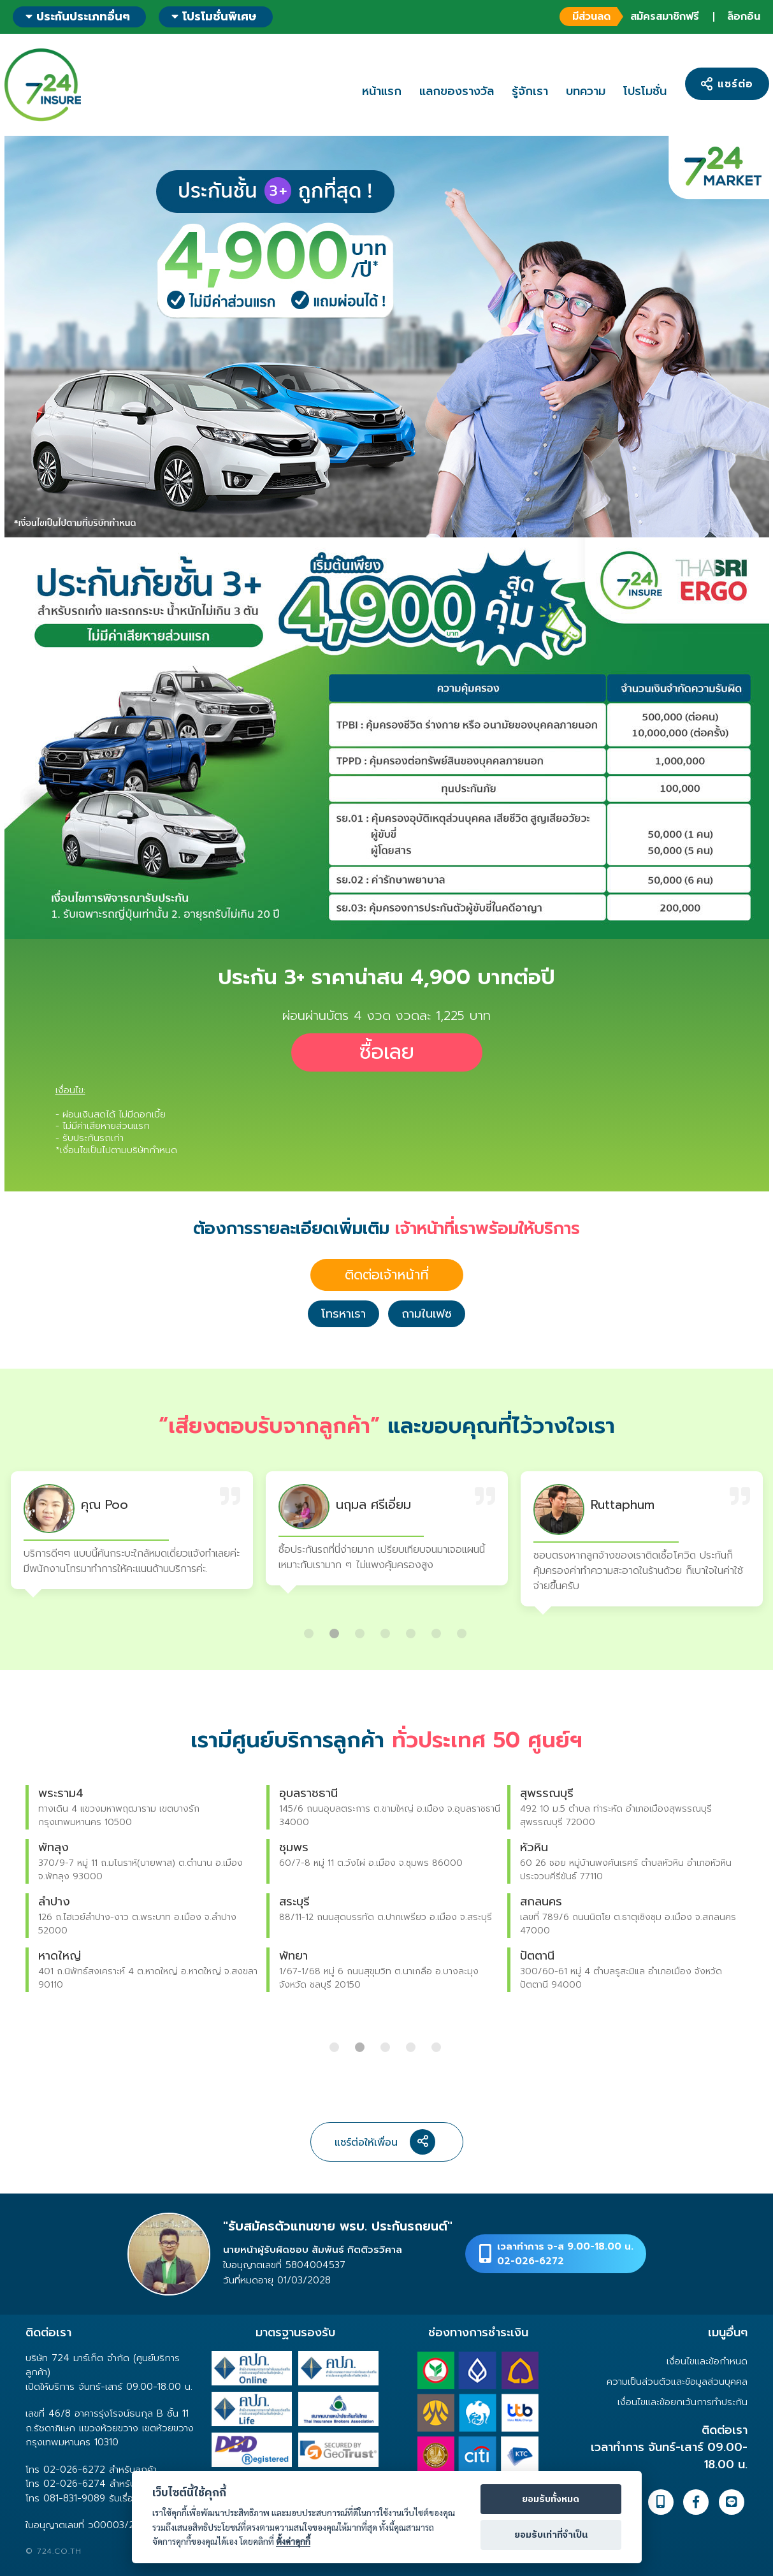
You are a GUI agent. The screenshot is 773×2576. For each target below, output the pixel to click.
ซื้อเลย (386, 1052)
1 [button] (310, 1628)
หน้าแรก (381, 91)
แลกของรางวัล (456, 91)
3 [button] (361, 1628)
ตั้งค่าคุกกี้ (293, 2541)
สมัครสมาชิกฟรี (629, 16)
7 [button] (463, 1628)
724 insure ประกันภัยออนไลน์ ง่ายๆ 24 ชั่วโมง (42, 85)
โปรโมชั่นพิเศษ (214, 16)
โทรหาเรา (343, 1314)
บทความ (585, 91)
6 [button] (437, 1628)
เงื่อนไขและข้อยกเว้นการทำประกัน (683, 2402)
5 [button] (412, 1628)
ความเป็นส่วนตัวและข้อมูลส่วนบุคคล (677, 2382)
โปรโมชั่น (645, 91)
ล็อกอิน (743, 16)
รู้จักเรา (530, 91)
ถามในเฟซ (426, 1314)
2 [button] (335, 1628)
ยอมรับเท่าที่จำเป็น (551, 2535)
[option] (131, 1533)
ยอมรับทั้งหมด (550, 2499)
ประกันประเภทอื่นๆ (77, 16)
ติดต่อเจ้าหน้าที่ (387, 1275)
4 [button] (386, 1628)
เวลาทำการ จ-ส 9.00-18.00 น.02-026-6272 (565, 2253)
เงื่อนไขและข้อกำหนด (707, 2361)
